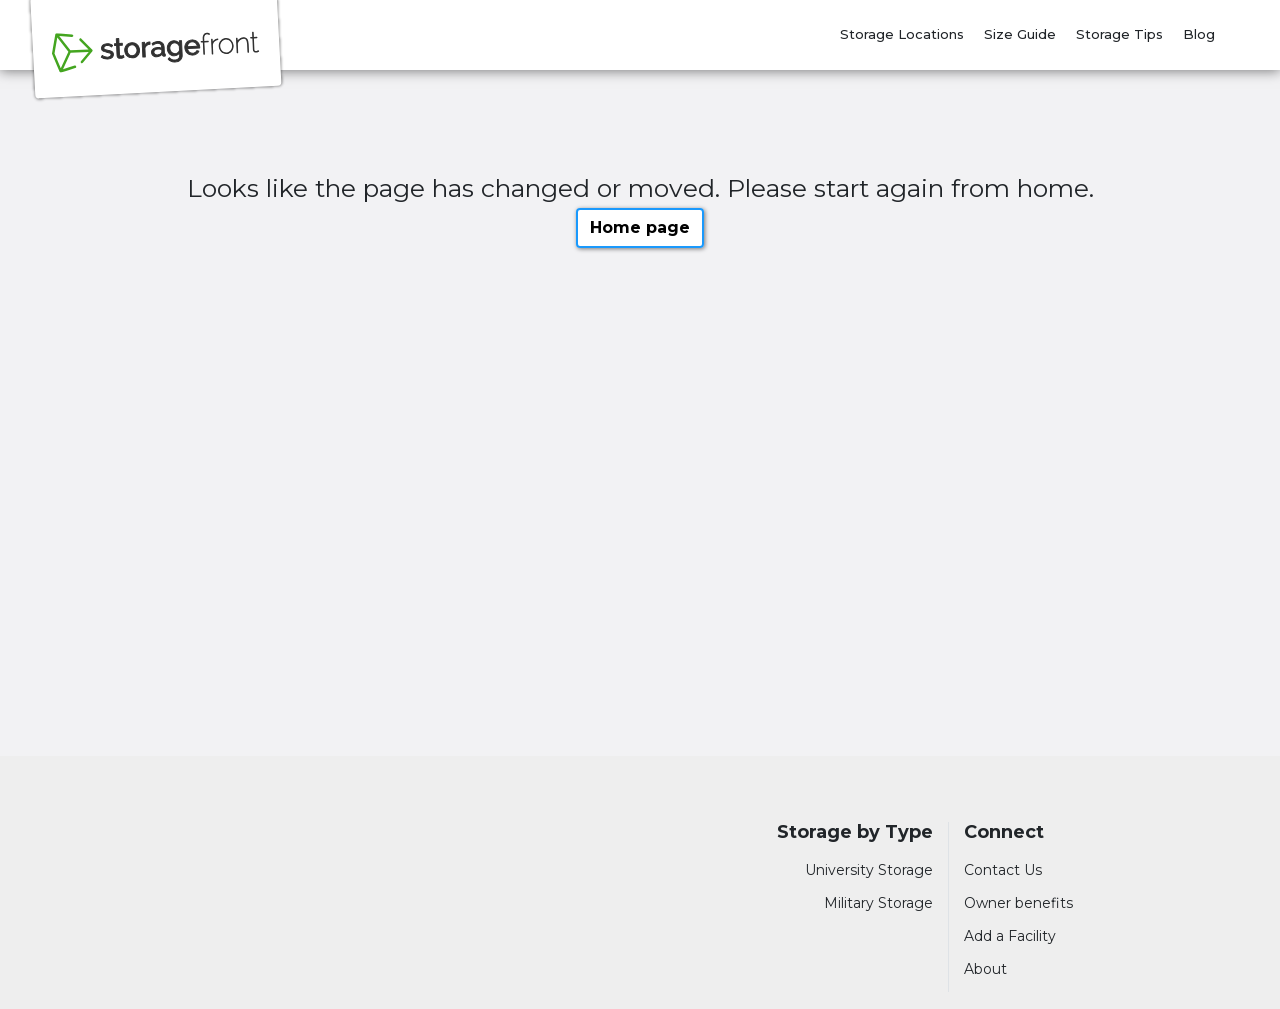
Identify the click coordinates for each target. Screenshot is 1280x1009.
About (985, 969)
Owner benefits (1018, 903)
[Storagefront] (156, 63)
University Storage (869, 870)
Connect (1004, 832)
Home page (640, 227)
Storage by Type (855, 832)
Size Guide (1020, 34)
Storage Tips (1119, 34)
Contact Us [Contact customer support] (1003, 870)
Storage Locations (902, 34)
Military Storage (878, 903)
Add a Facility (1010, 936)
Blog (1199, 34)
